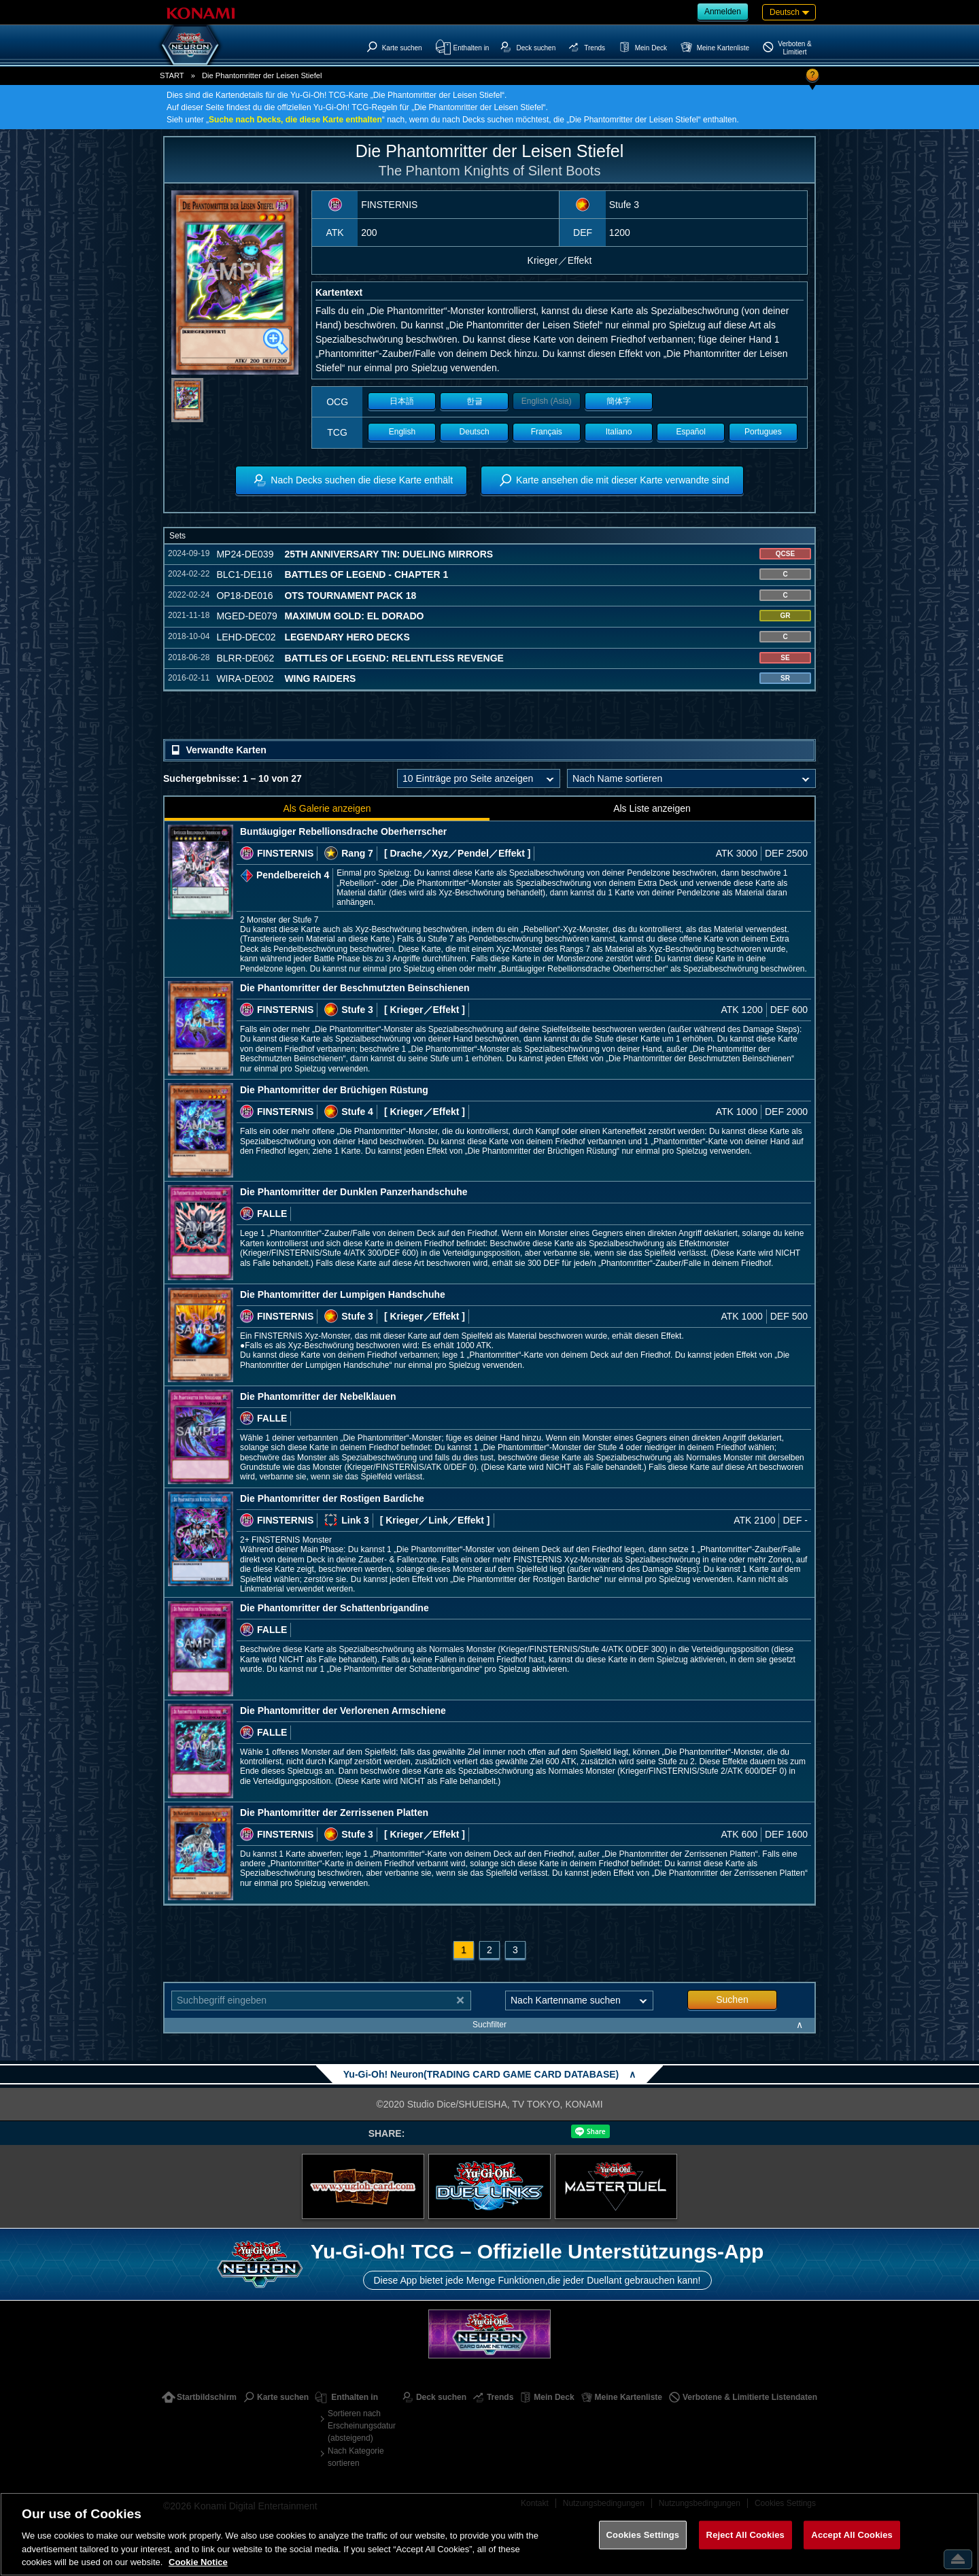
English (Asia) (546, 401)
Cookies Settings (643, 2535)
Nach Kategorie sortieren (356, 2457)
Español (691, 431)
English (402, 431)
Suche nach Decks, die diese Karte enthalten (295, 119)
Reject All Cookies (745, 2535)
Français (546, 431)
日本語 (402, 401)
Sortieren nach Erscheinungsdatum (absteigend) (362, 2426)
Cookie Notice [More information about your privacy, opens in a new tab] (198, 2562)
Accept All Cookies (852, 2535)
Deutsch (475, 431)
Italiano (619, 431)
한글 (474, 401)
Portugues (763, 431)
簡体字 (618, 401)
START (172, 75)
